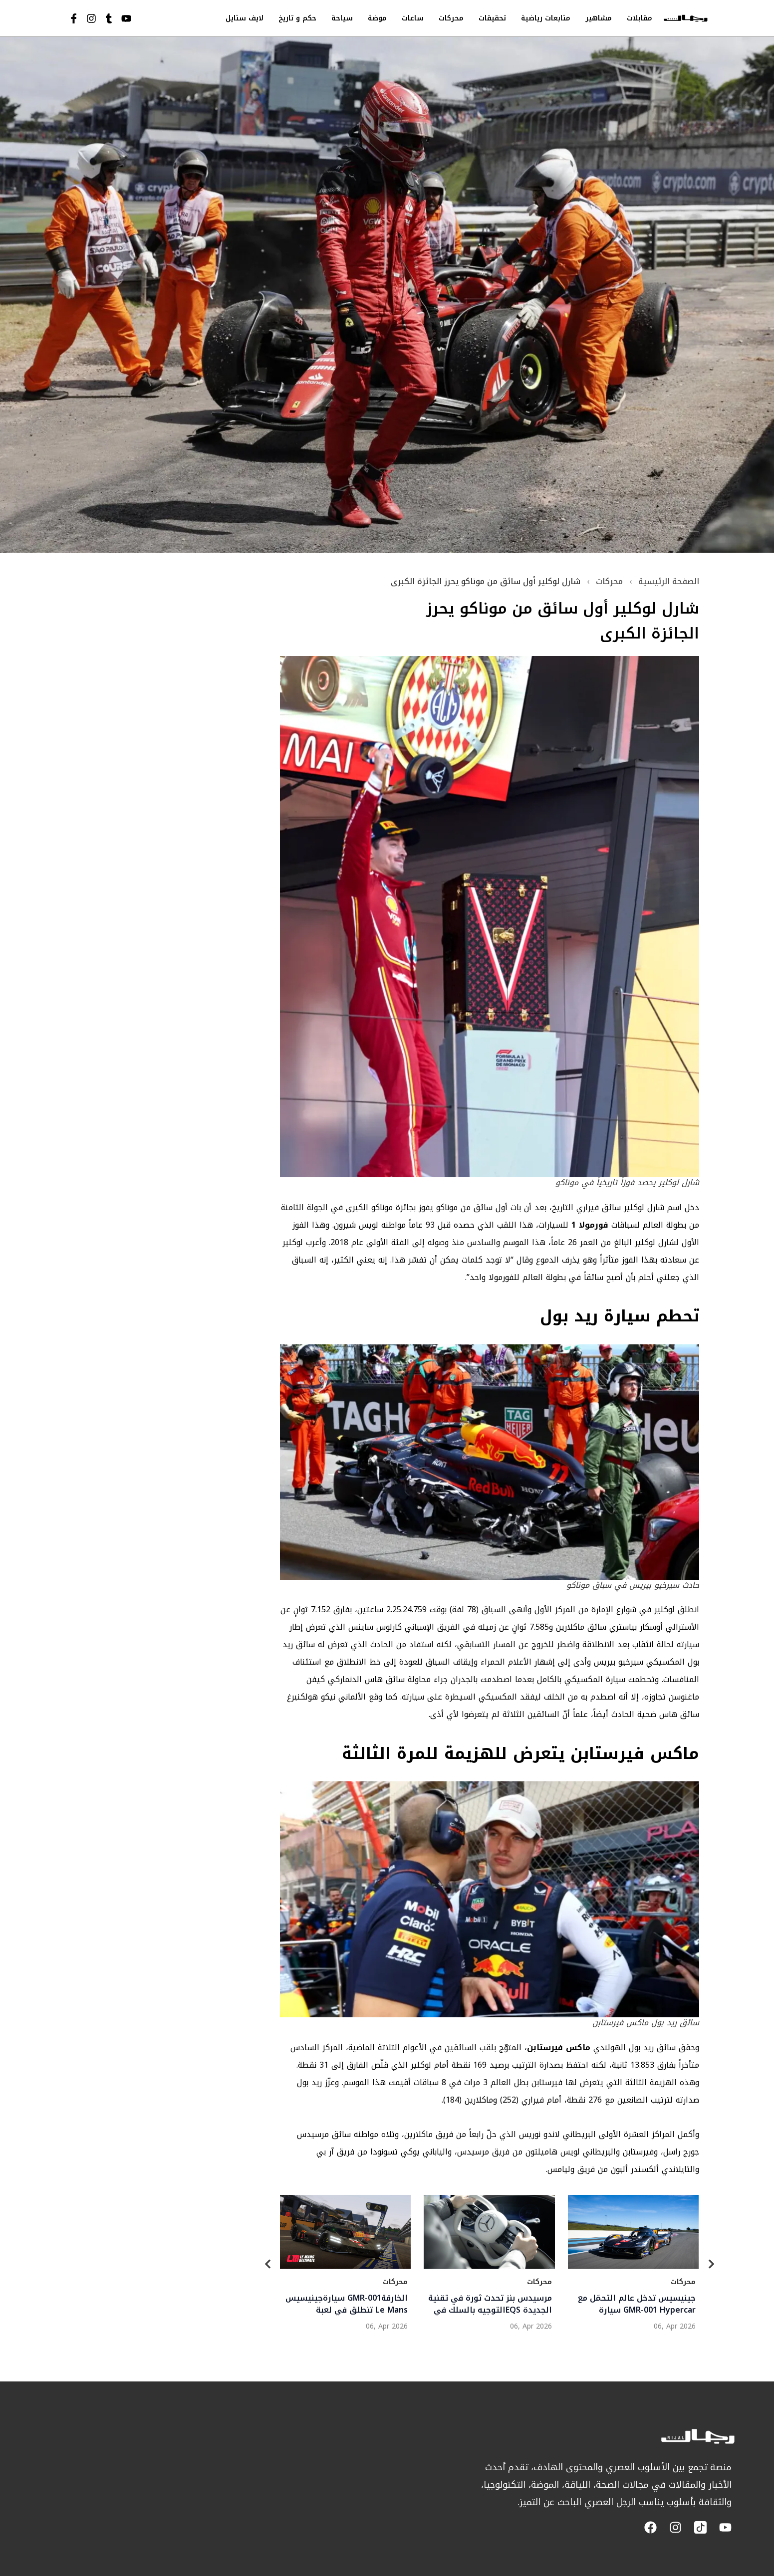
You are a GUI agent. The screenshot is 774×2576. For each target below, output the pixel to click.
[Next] (711, 2266)
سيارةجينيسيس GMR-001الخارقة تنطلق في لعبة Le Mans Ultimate (347, 2304)
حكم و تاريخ (297, 18)
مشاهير (598, 18)
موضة (377, 18)
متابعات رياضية (545, 18)
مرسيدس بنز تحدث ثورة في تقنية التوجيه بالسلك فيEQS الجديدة (490, 2304)
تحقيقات (492, 18)
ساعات (413, 18)
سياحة (342, 18)
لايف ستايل (244, 18)
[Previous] (268, 2266)
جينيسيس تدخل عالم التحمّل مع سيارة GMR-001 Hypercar (637, 2304)
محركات (451, 18)
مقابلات (639, 18)
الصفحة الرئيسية (668, 581)
